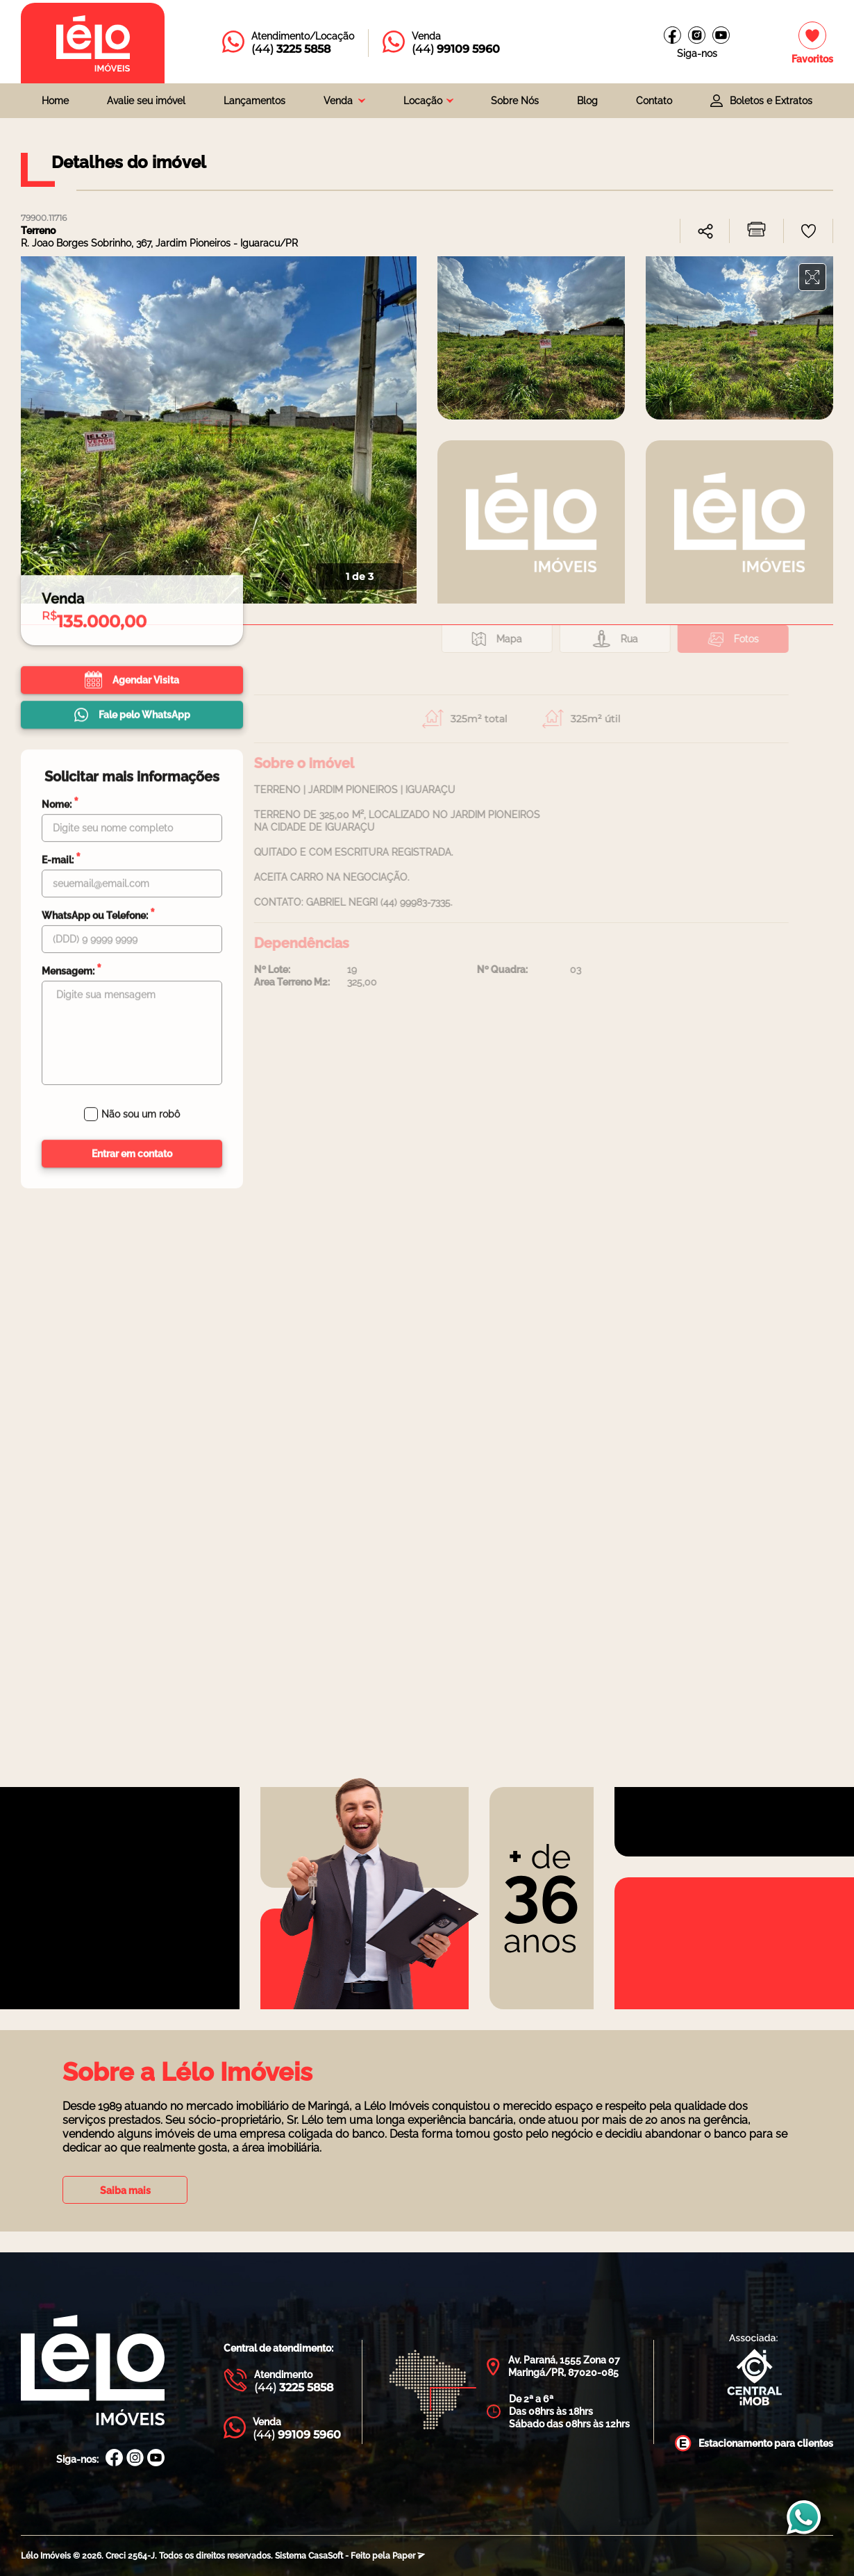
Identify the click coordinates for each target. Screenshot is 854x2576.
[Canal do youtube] (721, 35)
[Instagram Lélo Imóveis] (696, 35)
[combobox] (344, 100)
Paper (408, 2556)
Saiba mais (125, 2190)
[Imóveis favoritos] (812, 43)
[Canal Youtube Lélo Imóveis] (156, 2459)
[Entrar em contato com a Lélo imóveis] (288, 43)
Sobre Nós (515, 100)
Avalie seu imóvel (146, 100)
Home (55, 100)
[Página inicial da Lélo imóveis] (93, 43)
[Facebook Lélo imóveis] (672, 35)
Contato (654, 100)
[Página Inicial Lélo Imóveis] (93, 2371)
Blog (587, 100)
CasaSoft (325, 2556)
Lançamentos (254, 100)
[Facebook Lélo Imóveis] (114, 2459)
